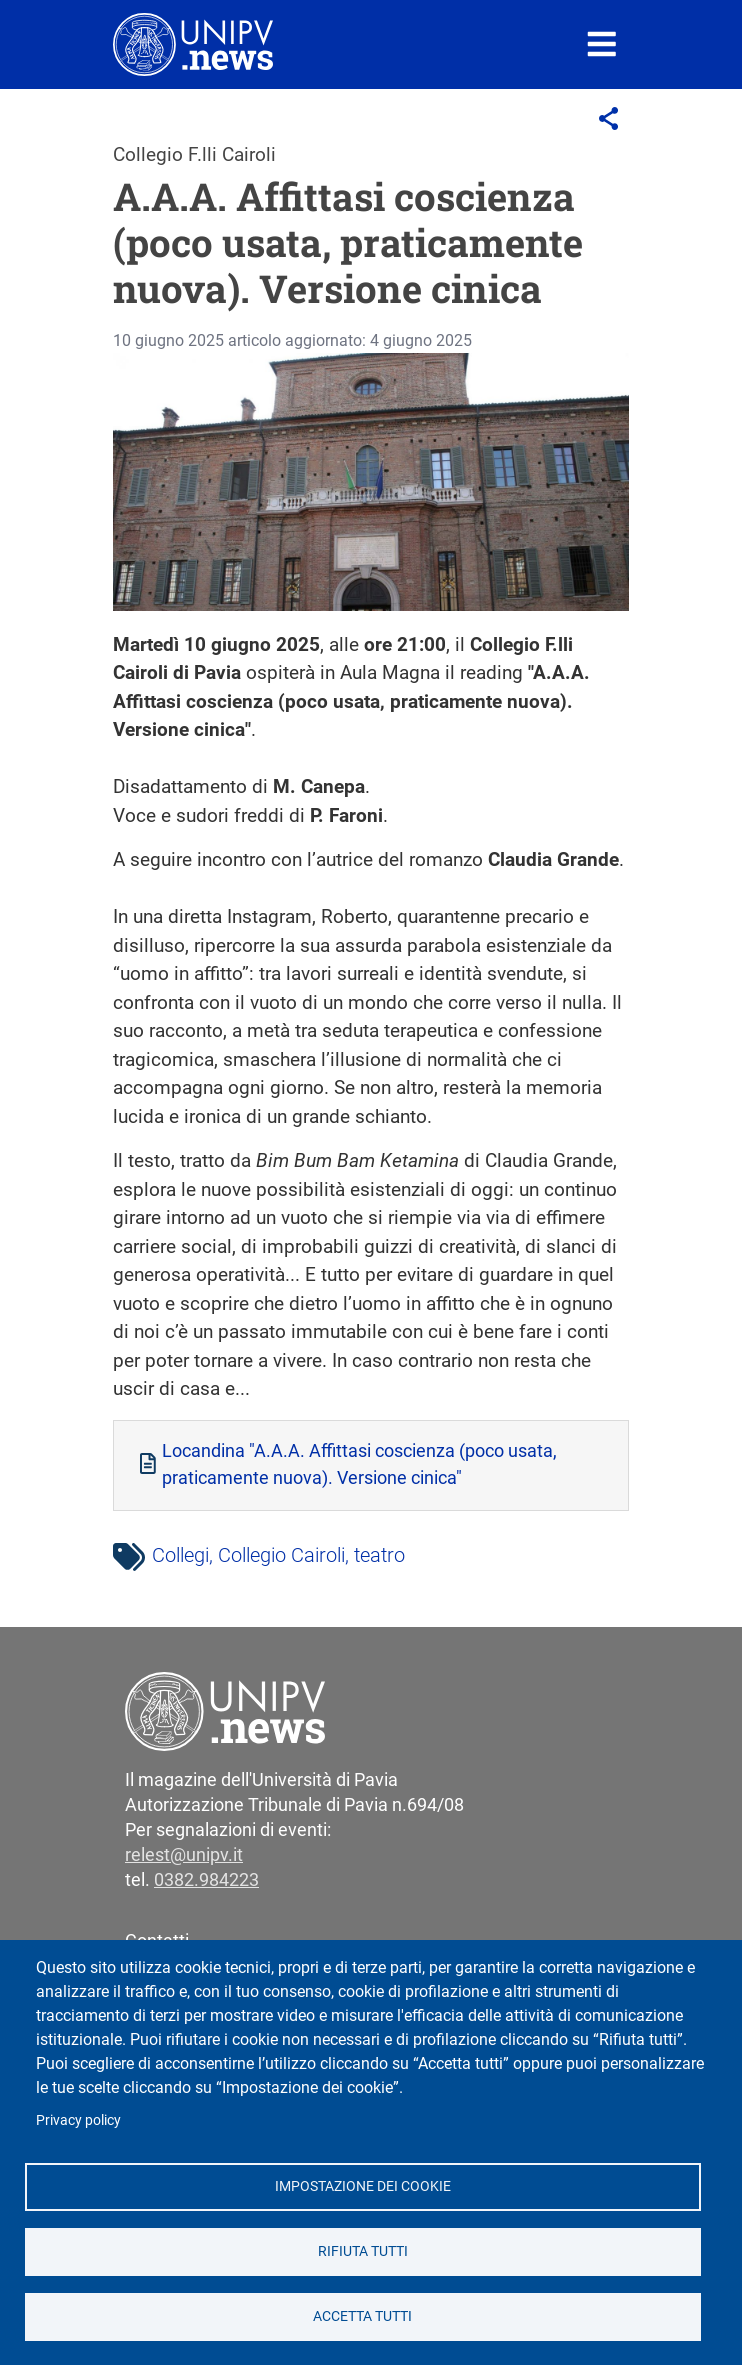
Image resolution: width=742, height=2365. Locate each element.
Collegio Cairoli (281, 1555)
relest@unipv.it (184, 1854)
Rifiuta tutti (363, 2251)
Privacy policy (78, 2120)
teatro (379, 1555)
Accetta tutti (362, 2316)
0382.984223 (206, 1879)
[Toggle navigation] (602, 44)
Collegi (180, 1555)
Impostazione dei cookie (363, 2186)
